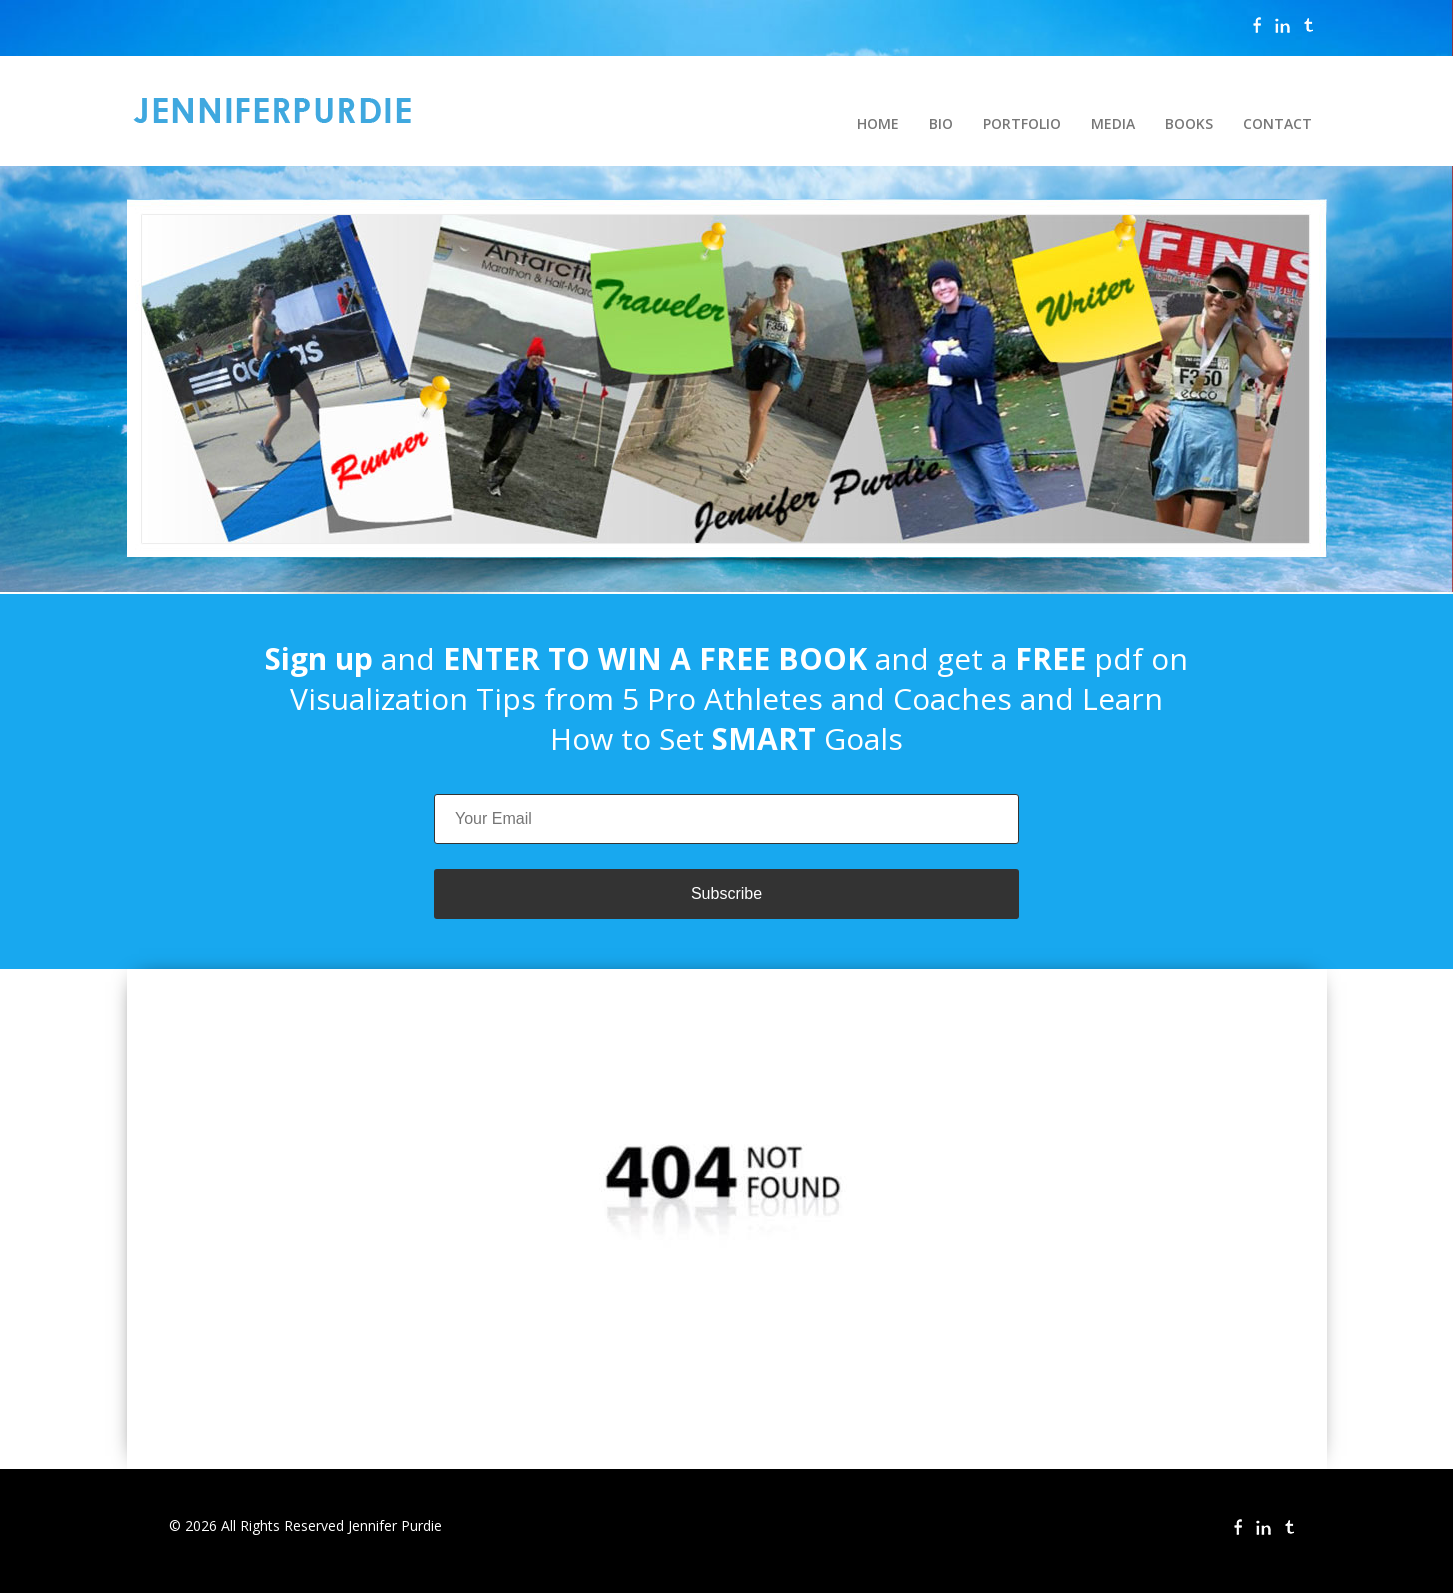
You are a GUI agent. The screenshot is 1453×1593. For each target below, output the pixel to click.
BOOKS (1189, 123)
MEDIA (1113, 123)
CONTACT (1277, 123)
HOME (878, 123)
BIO (941, 123)
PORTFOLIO (1022, 123)
